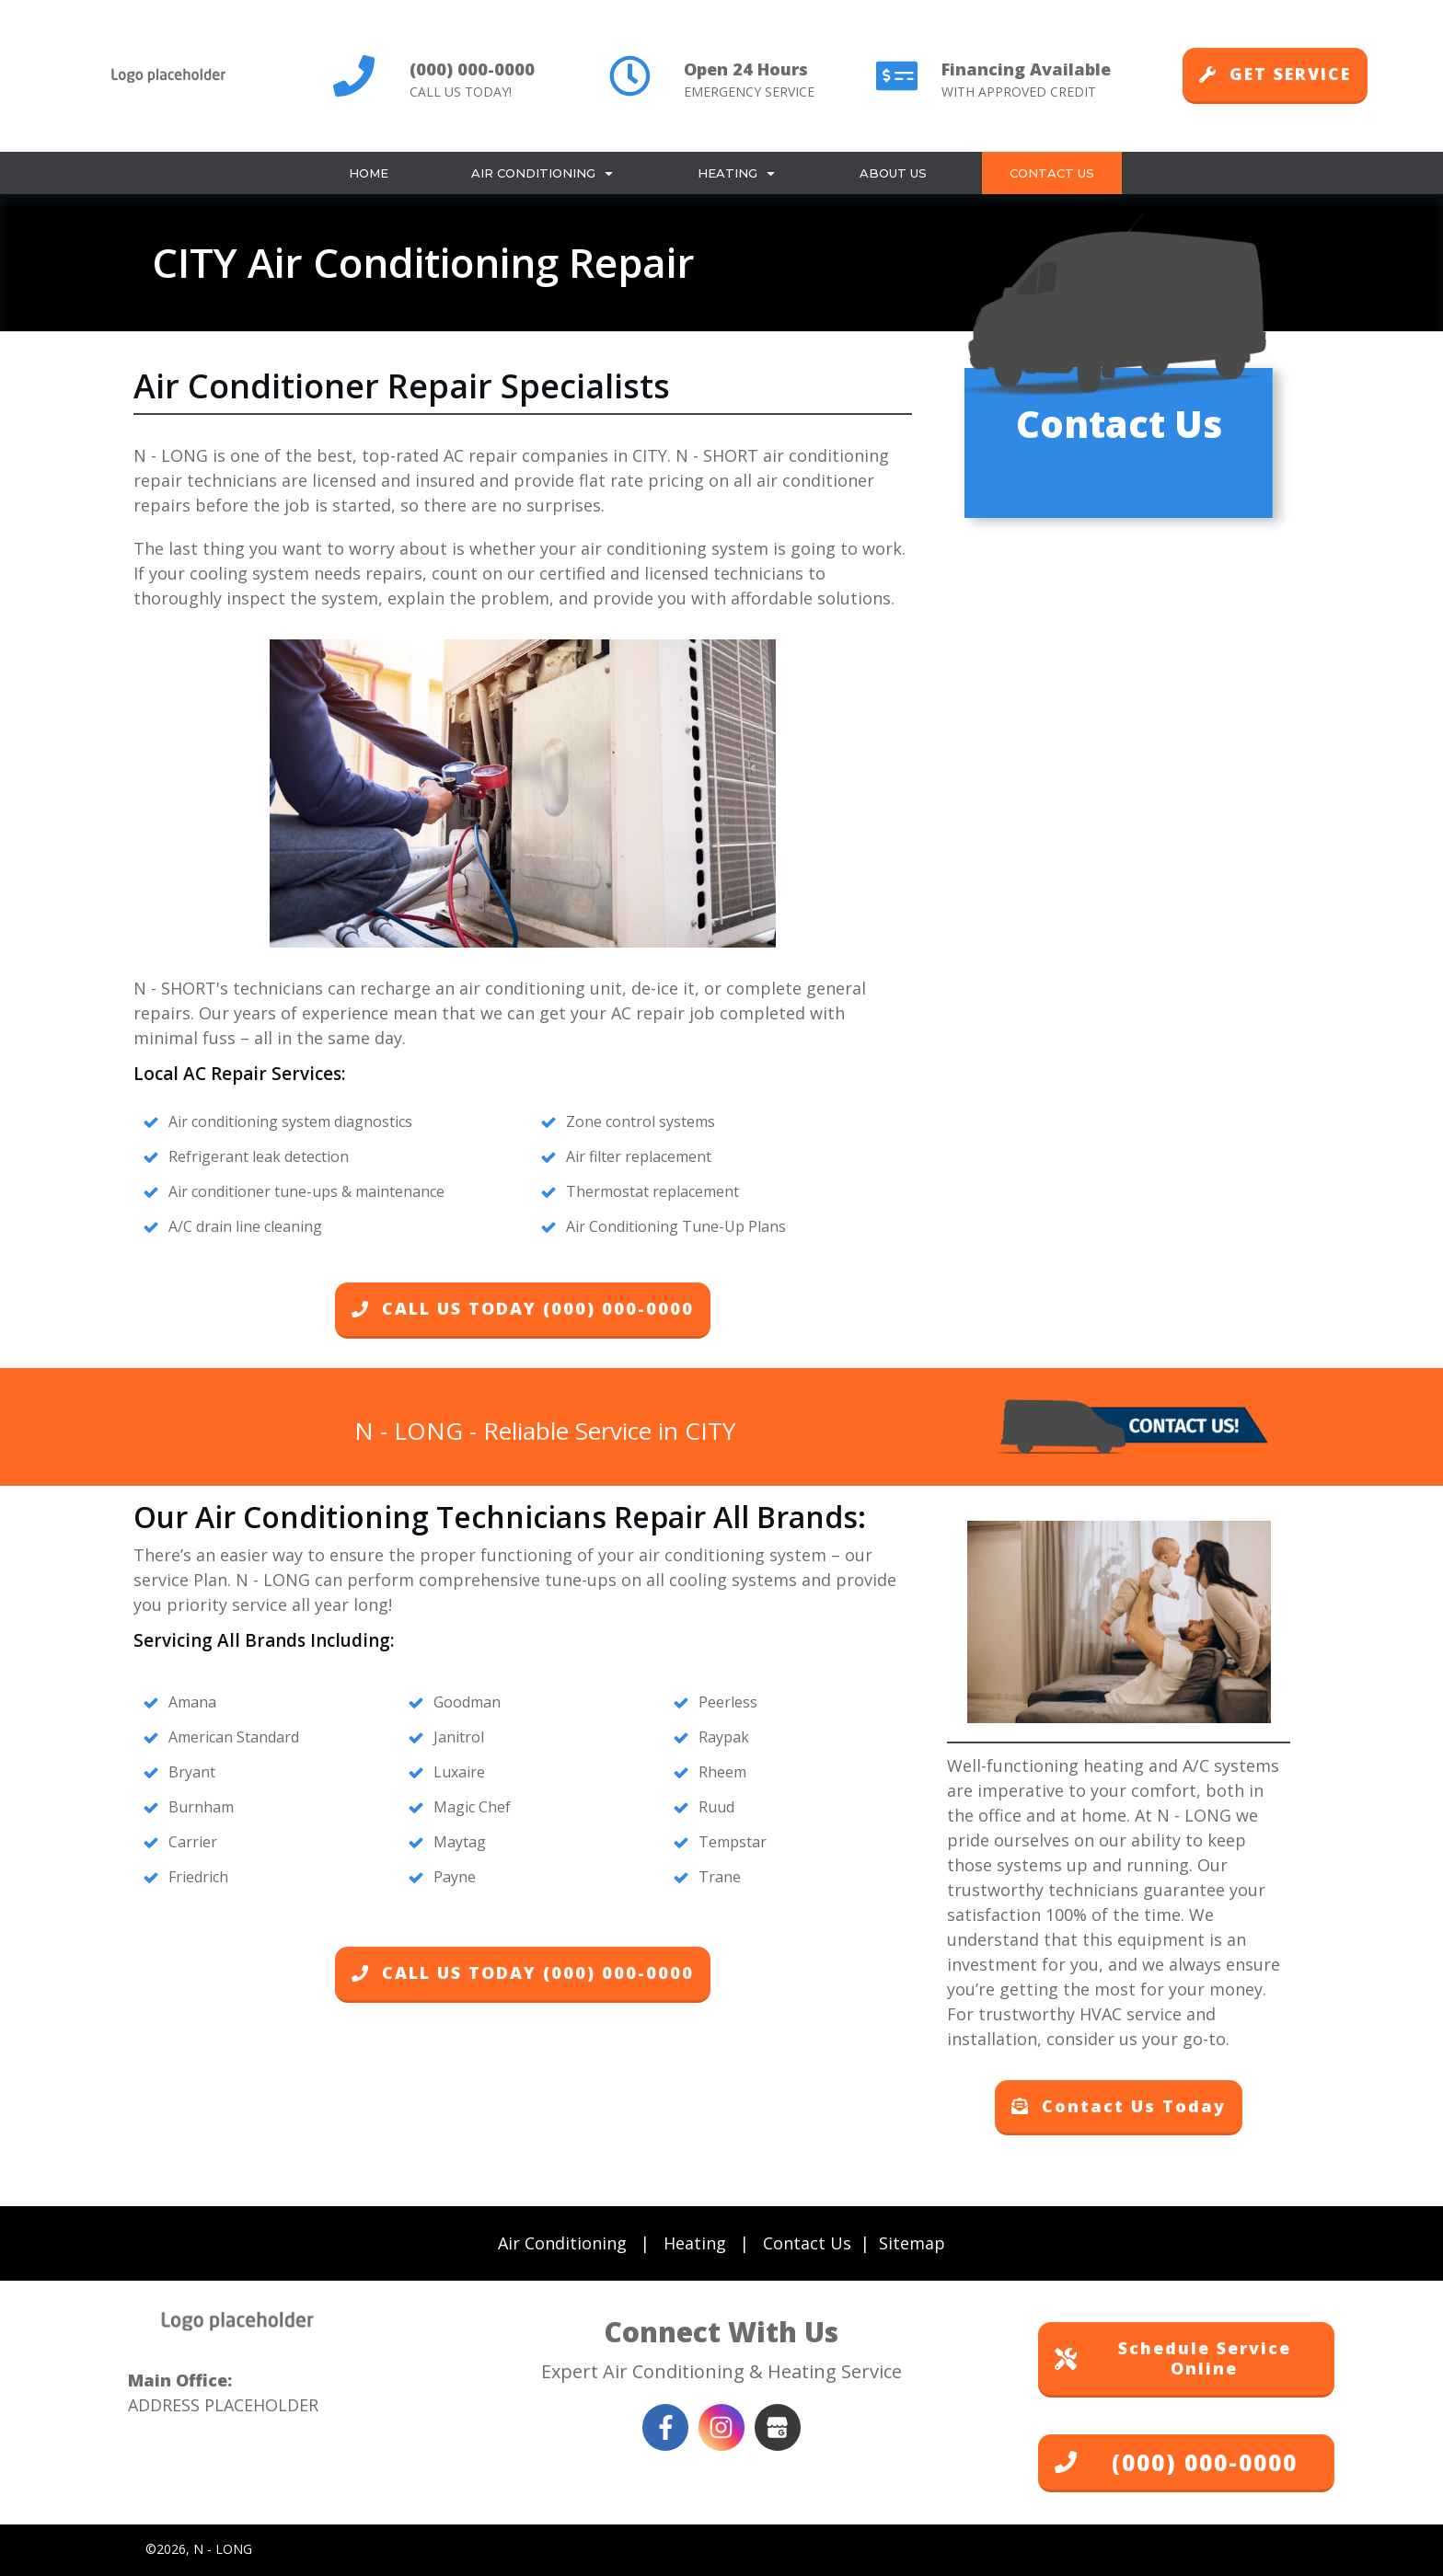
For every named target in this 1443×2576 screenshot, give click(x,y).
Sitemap (912, 2243)
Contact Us (807, 2243)
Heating (695, 2243)
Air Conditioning (562, 2243)
